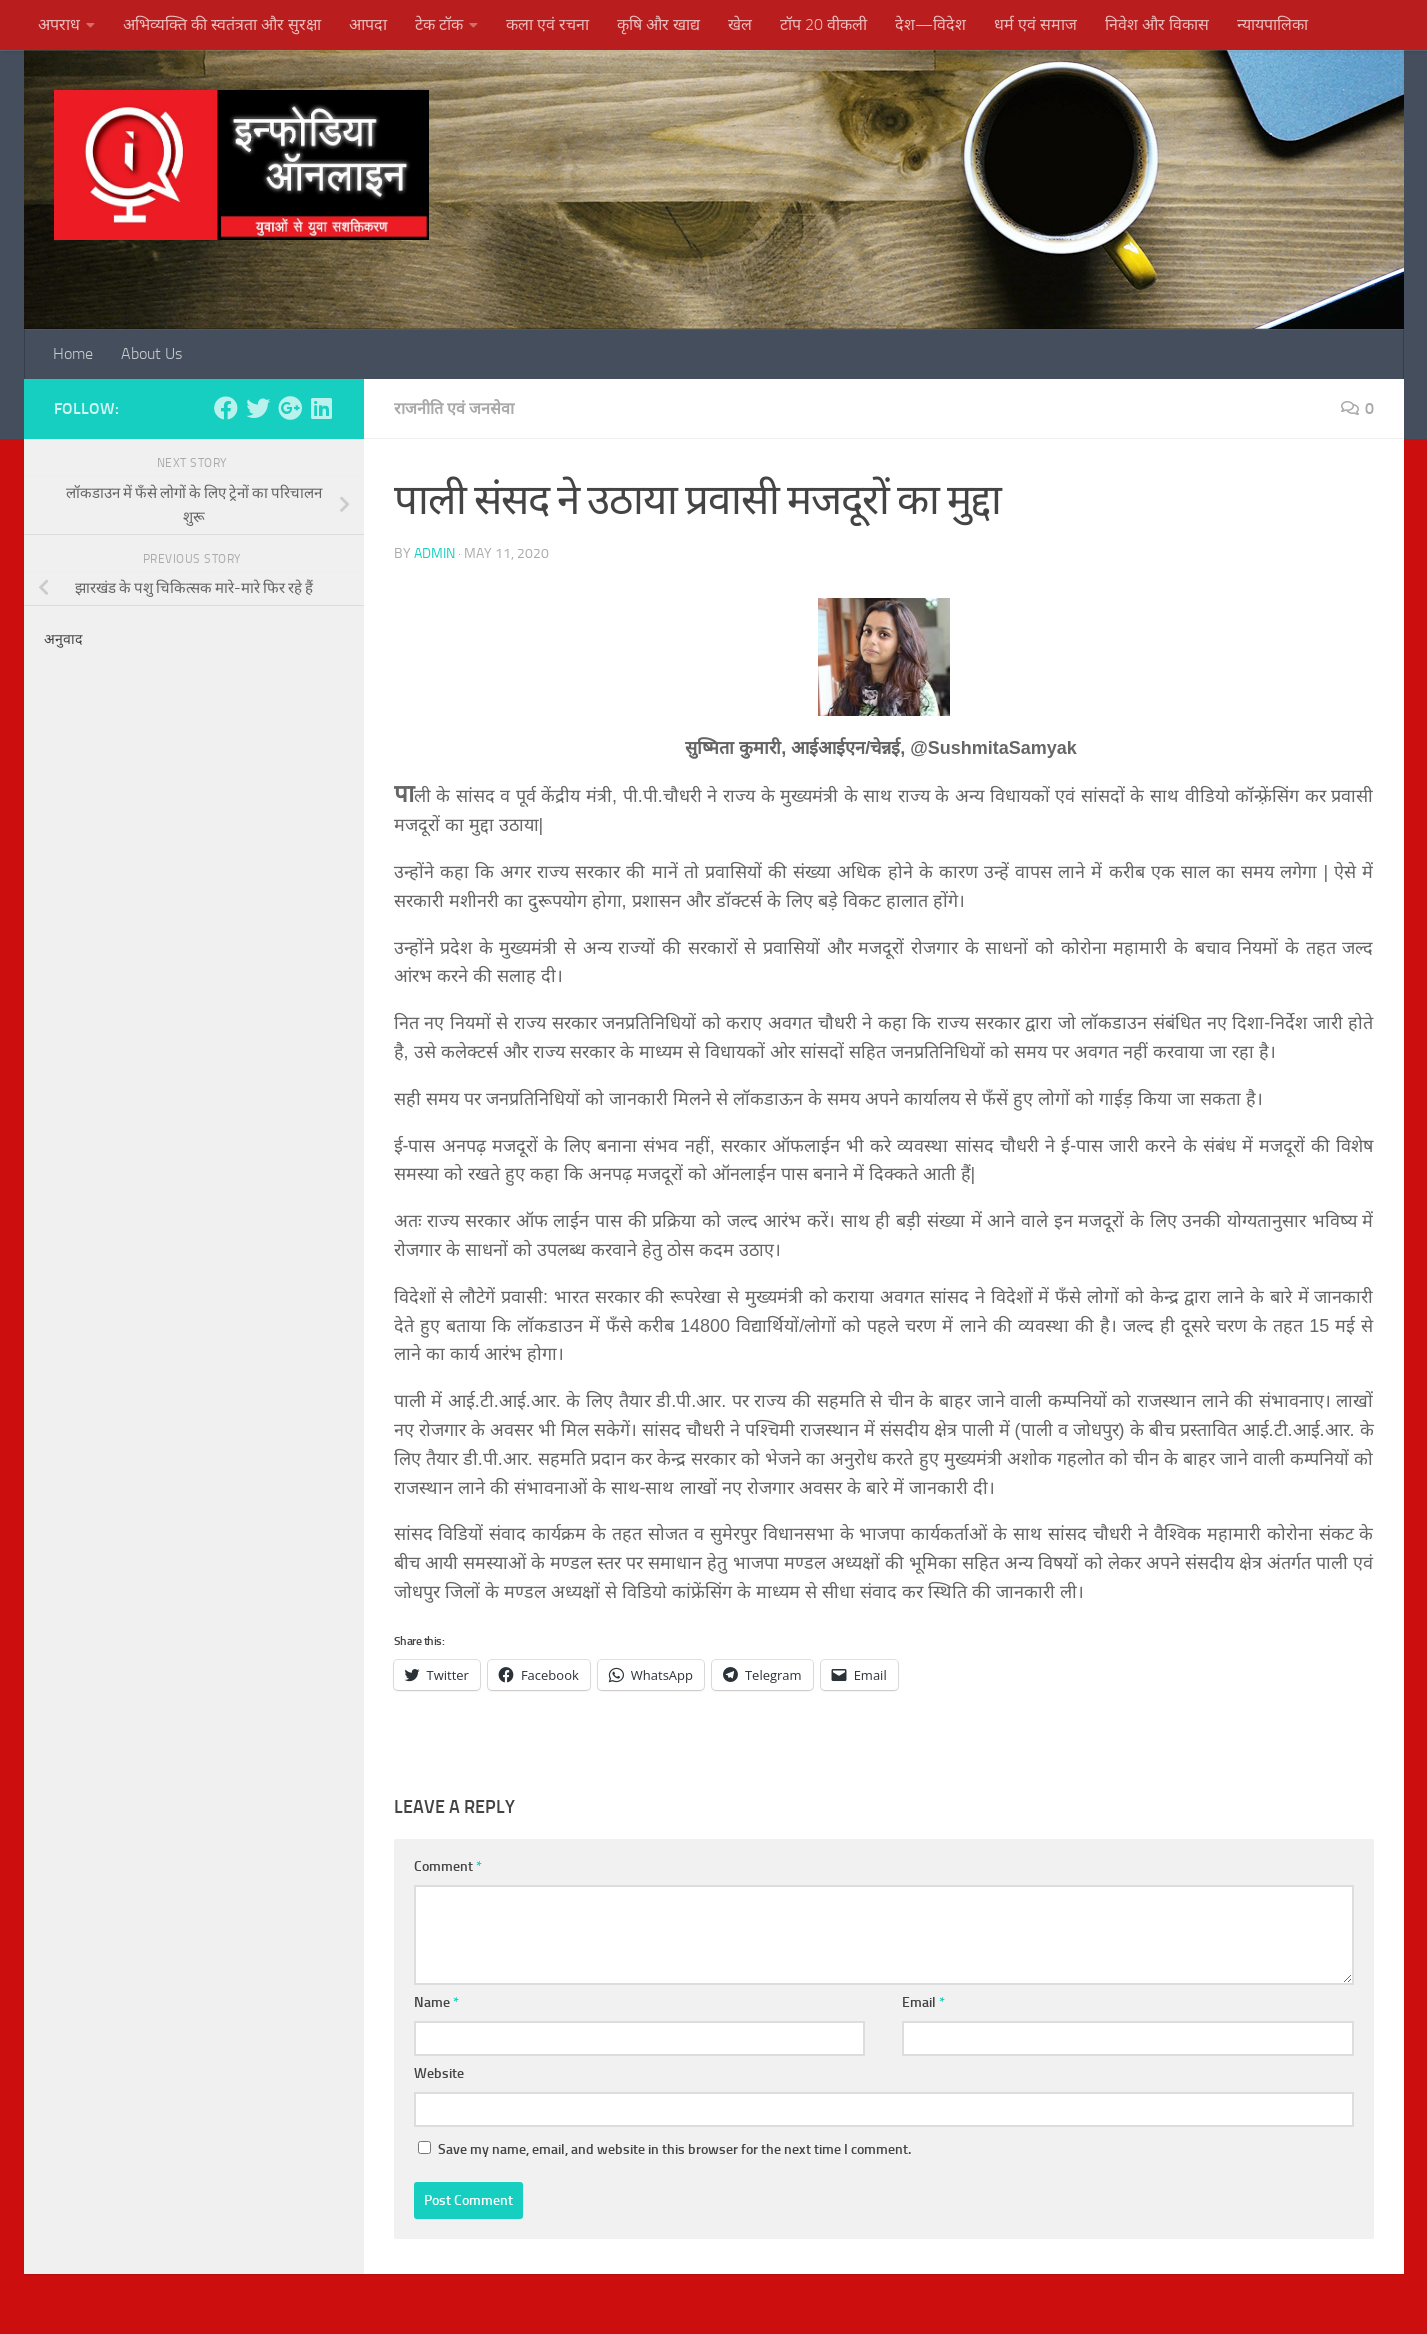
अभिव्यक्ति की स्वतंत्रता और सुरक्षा (222, 24)
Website (439, 2073)
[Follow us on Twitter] (258, 408)
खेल (740, 24)
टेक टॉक (439, 24)
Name (436, 2002)
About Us (151, 353)
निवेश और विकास (1157, 24)
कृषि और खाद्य (658, 24)
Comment (448, 1866)
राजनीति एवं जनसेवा (454, 408)
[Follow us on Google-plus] (290, 408)
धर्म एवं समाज (1035, 24)
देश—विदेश (930, 24)
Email (923, 2002)
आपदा (368, 24)
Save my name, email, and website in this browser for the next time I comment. (674, 2149)
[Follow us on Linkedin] (322, 408)
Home (73, 353)
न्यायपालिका (1272, 24)
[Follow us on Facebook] (226, 408)
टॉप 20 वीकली (823, 24)
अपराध (59, 24)
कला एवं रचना (547, 24)
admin (434, 553)
